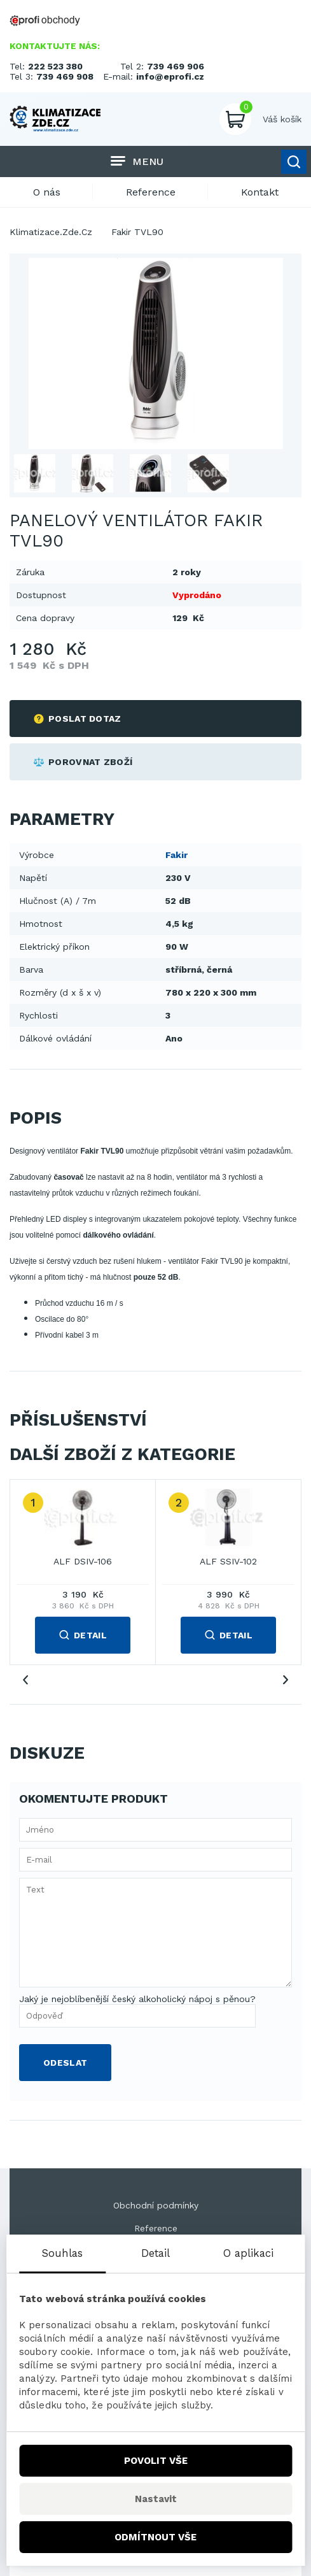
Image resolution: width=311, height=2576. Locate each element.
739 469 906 (175, 66)
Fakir (176, 855)
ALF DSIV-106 (82, 1561)
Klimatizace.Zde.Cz (51, 232)
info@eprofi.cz (170, 76)
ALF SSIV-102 (228, 1561)
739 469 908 (64, 76)
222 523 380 (55, 66)
